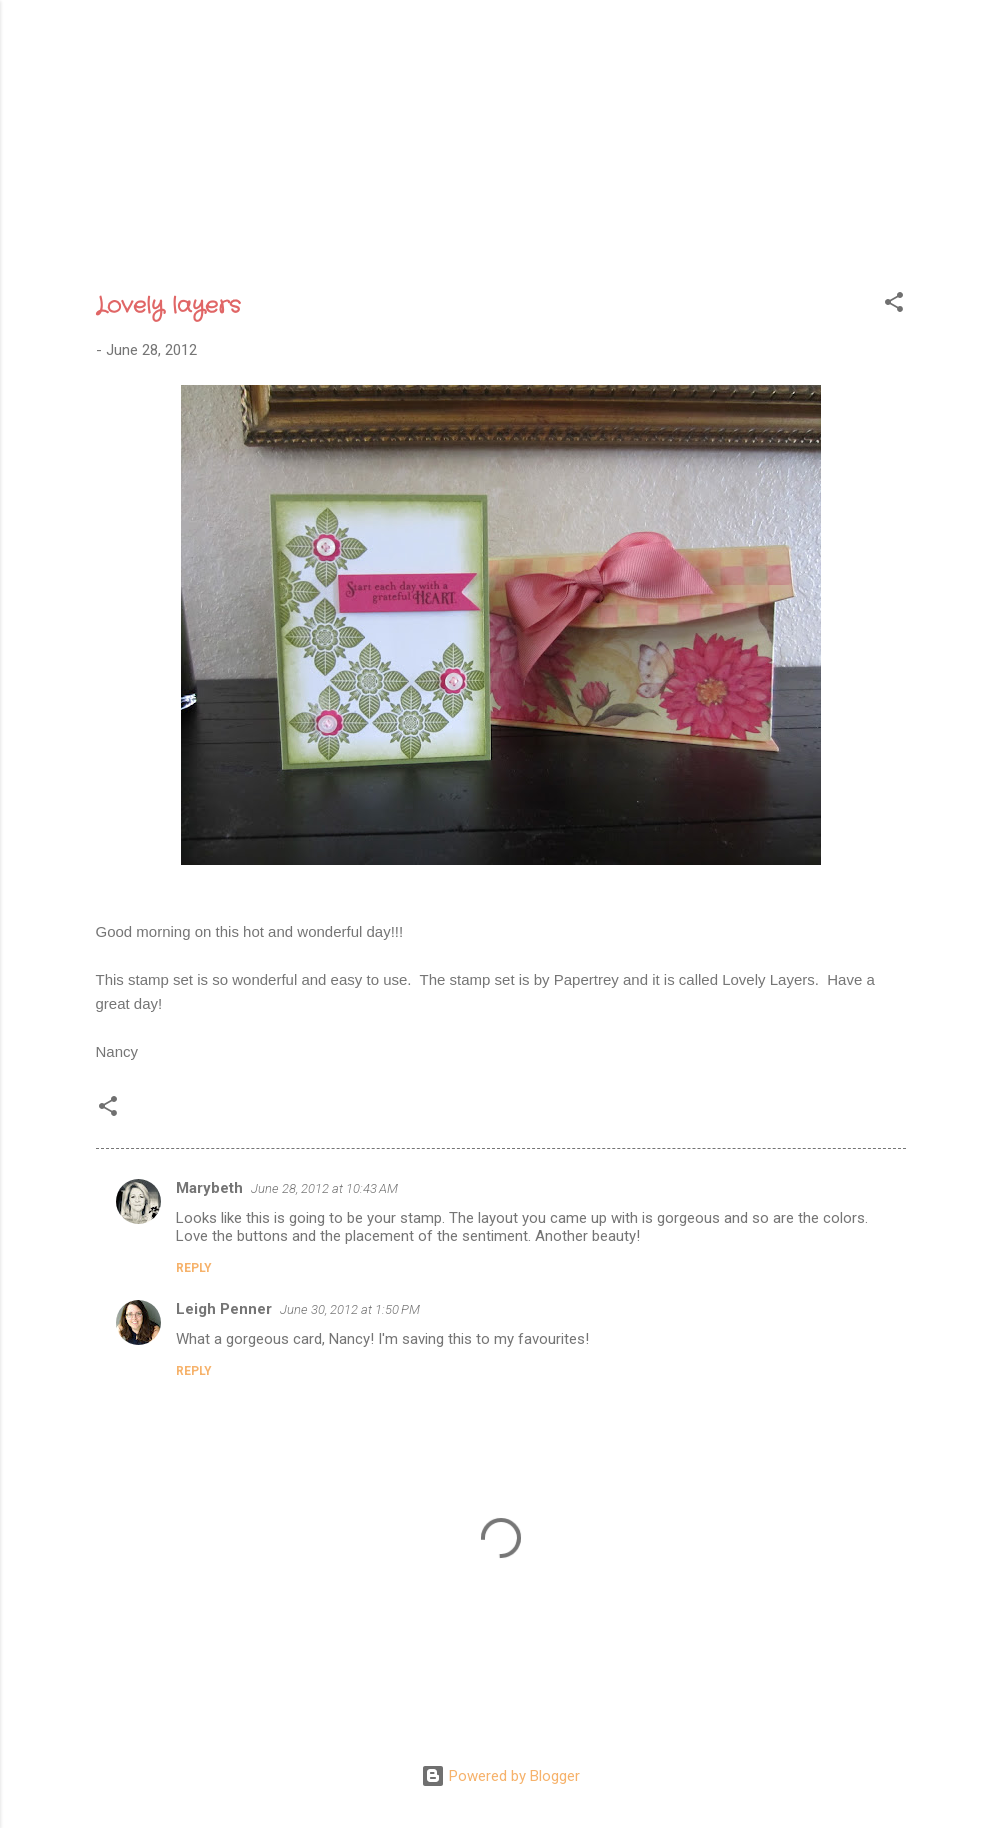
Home (283, 218)
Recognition (612, 218)
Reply (194, 1268)
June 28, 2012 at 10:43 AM (324, 1188)
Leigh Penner (224, 1309)
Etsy (720, 218)
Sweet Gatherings (488, 101)
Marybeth (209, 1188)
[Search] (934, 54)
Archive (489, 218)
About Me (381, 218)
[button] (894, 305)
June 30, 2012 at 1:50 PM (350, 1309)
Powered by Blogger (500, 1776)
